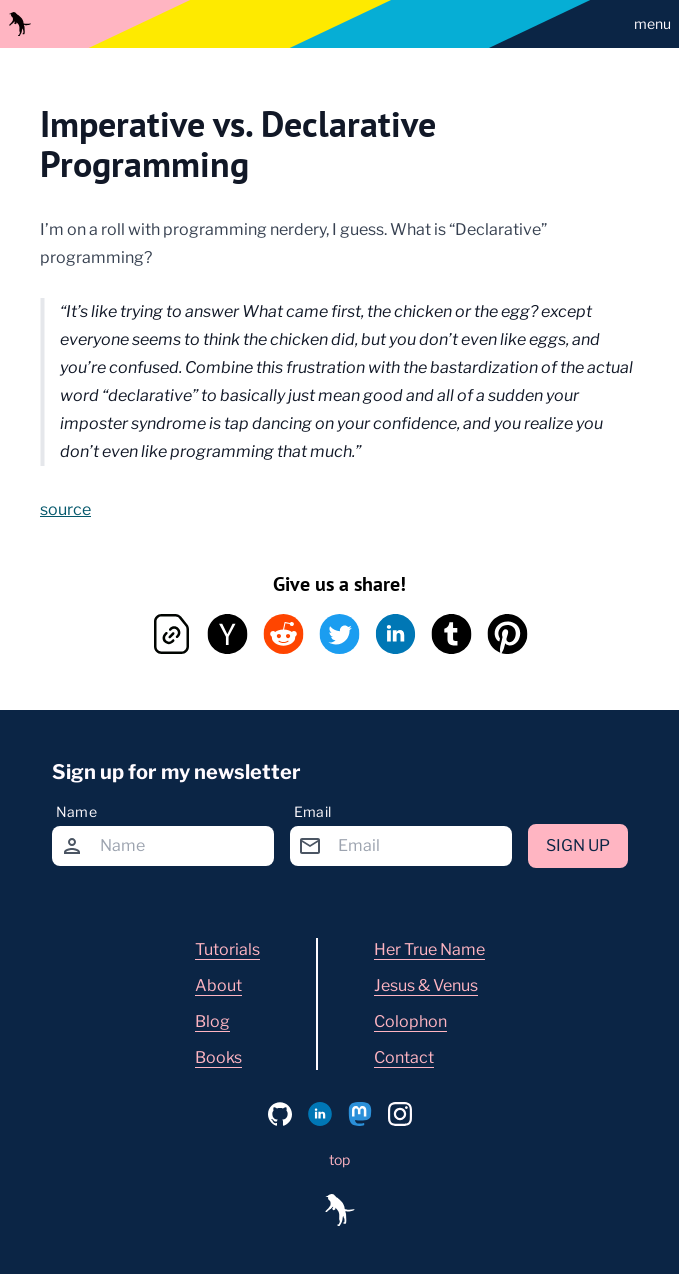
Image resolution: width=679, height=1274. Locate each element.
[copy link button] (172, 634)
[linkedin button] (396, 634)
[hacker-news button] (228, 634)
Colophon (410, 1021)
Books (218, 1057)
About (218, 985)
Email (313, 811)
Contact (404, 1057)
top (339, 1159)
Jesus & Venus (426, 985)
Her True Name (429, 949)
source (65, 509)
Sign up (578, 845)
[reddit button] (284, 634)
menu (652, 23)
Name (76, 811)
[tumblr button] (452, 634)
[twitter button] (340, 634)
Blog (212, 1021)
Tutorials (227, 949)
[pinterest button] (508, 634)
